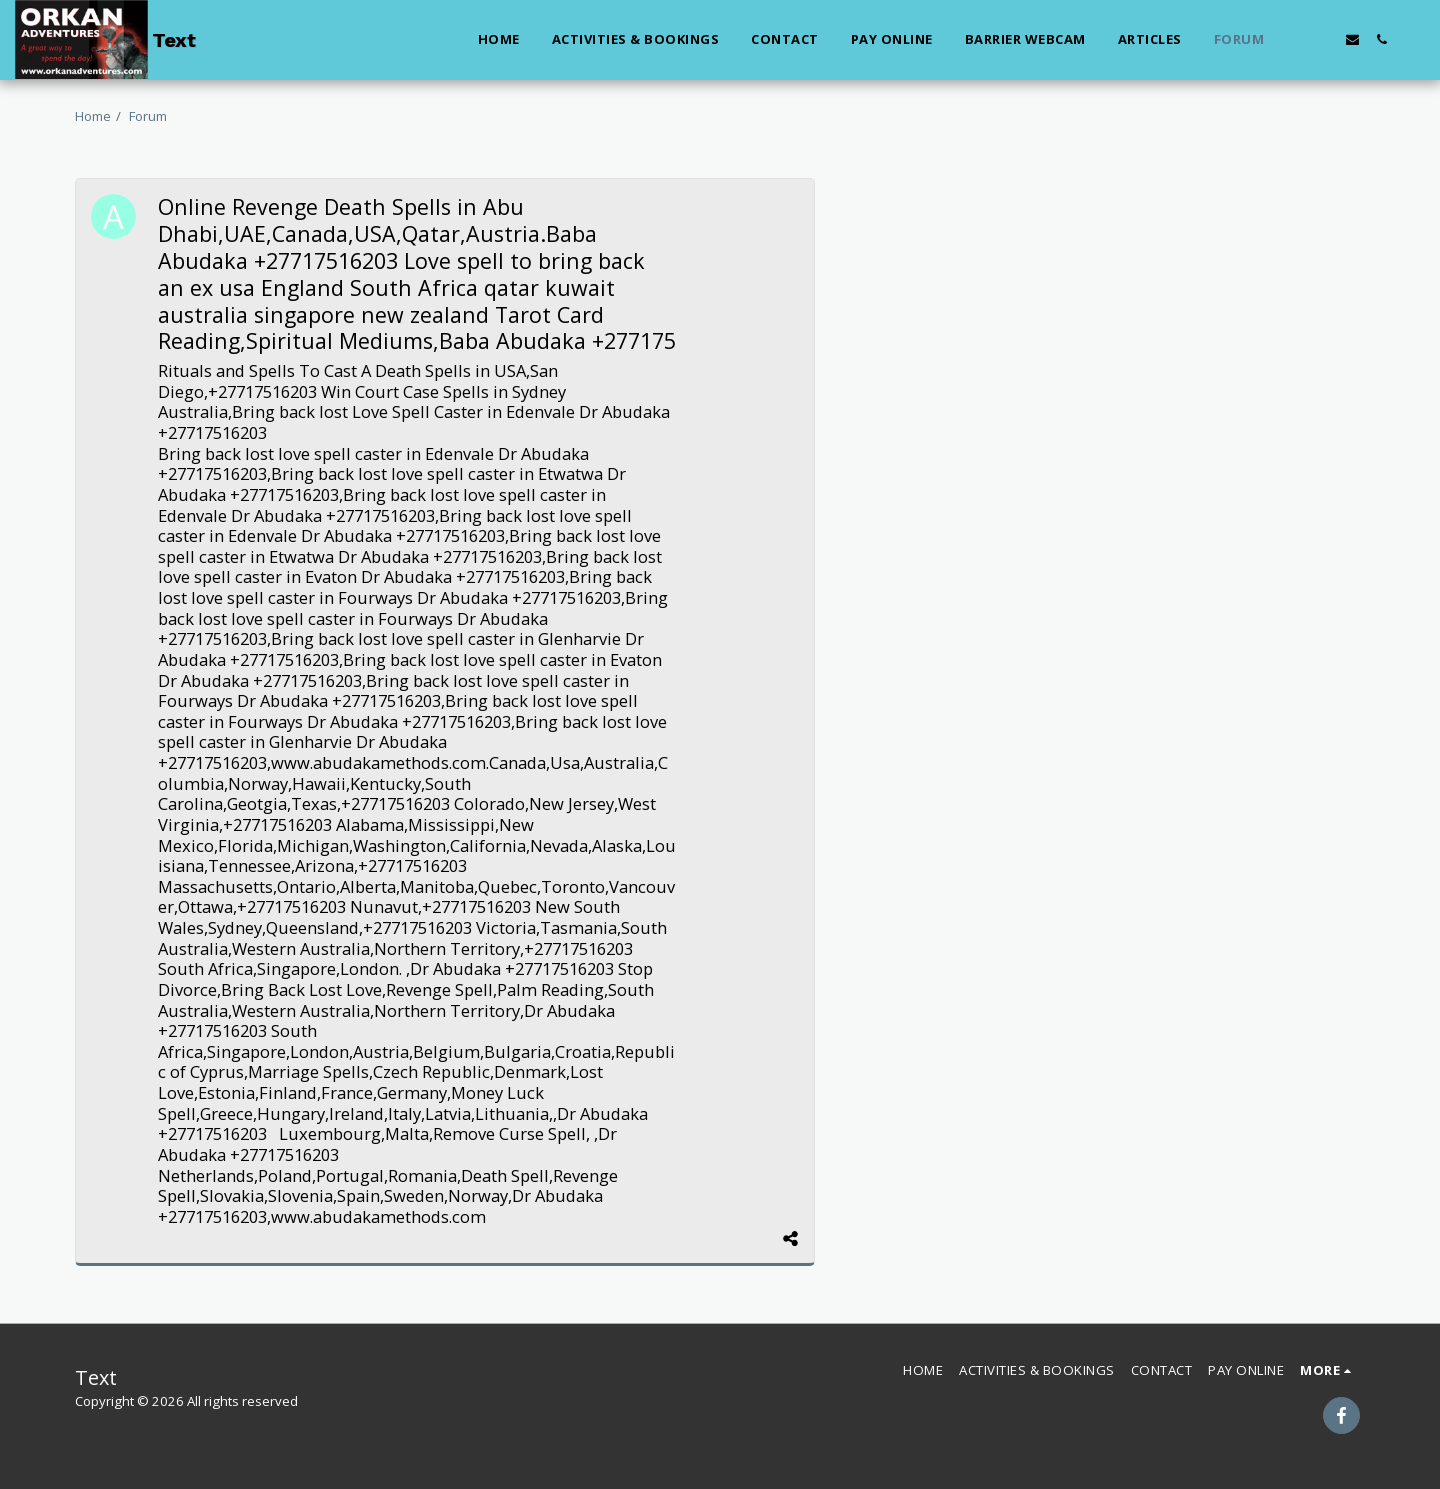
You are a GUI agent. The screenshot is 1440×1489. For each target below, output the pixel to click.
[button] (1294, 39)
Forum (148, 116)
